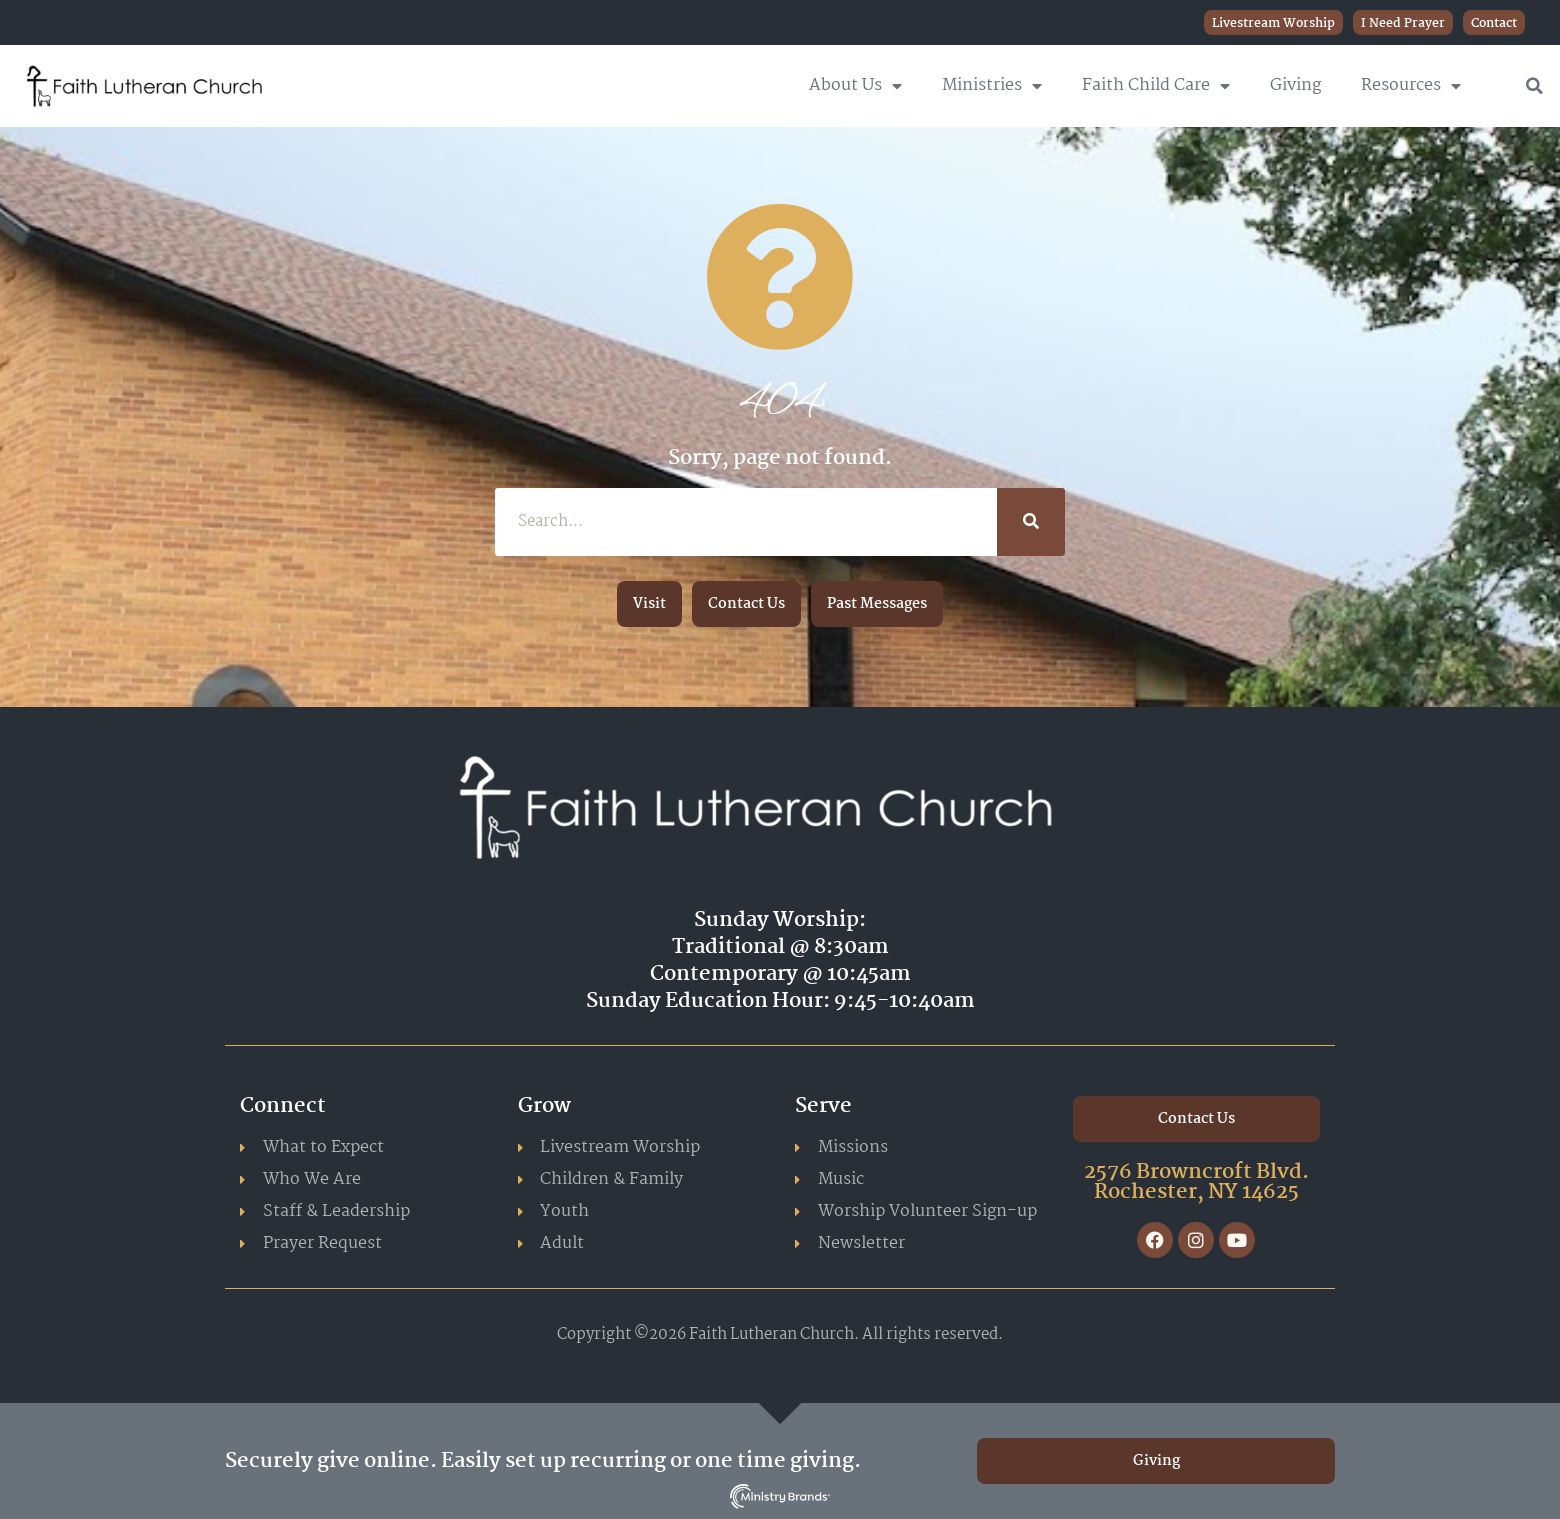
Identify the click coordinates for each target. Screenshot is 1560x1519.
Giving (1295, 85)
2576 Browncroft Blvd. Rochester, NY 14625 (1196, 1182)
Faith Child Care (1156, 86)
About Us (855, 86)
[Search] (1031, 522)
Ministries (992, 86)
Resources (1411, 86)
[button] (1535, 86)
